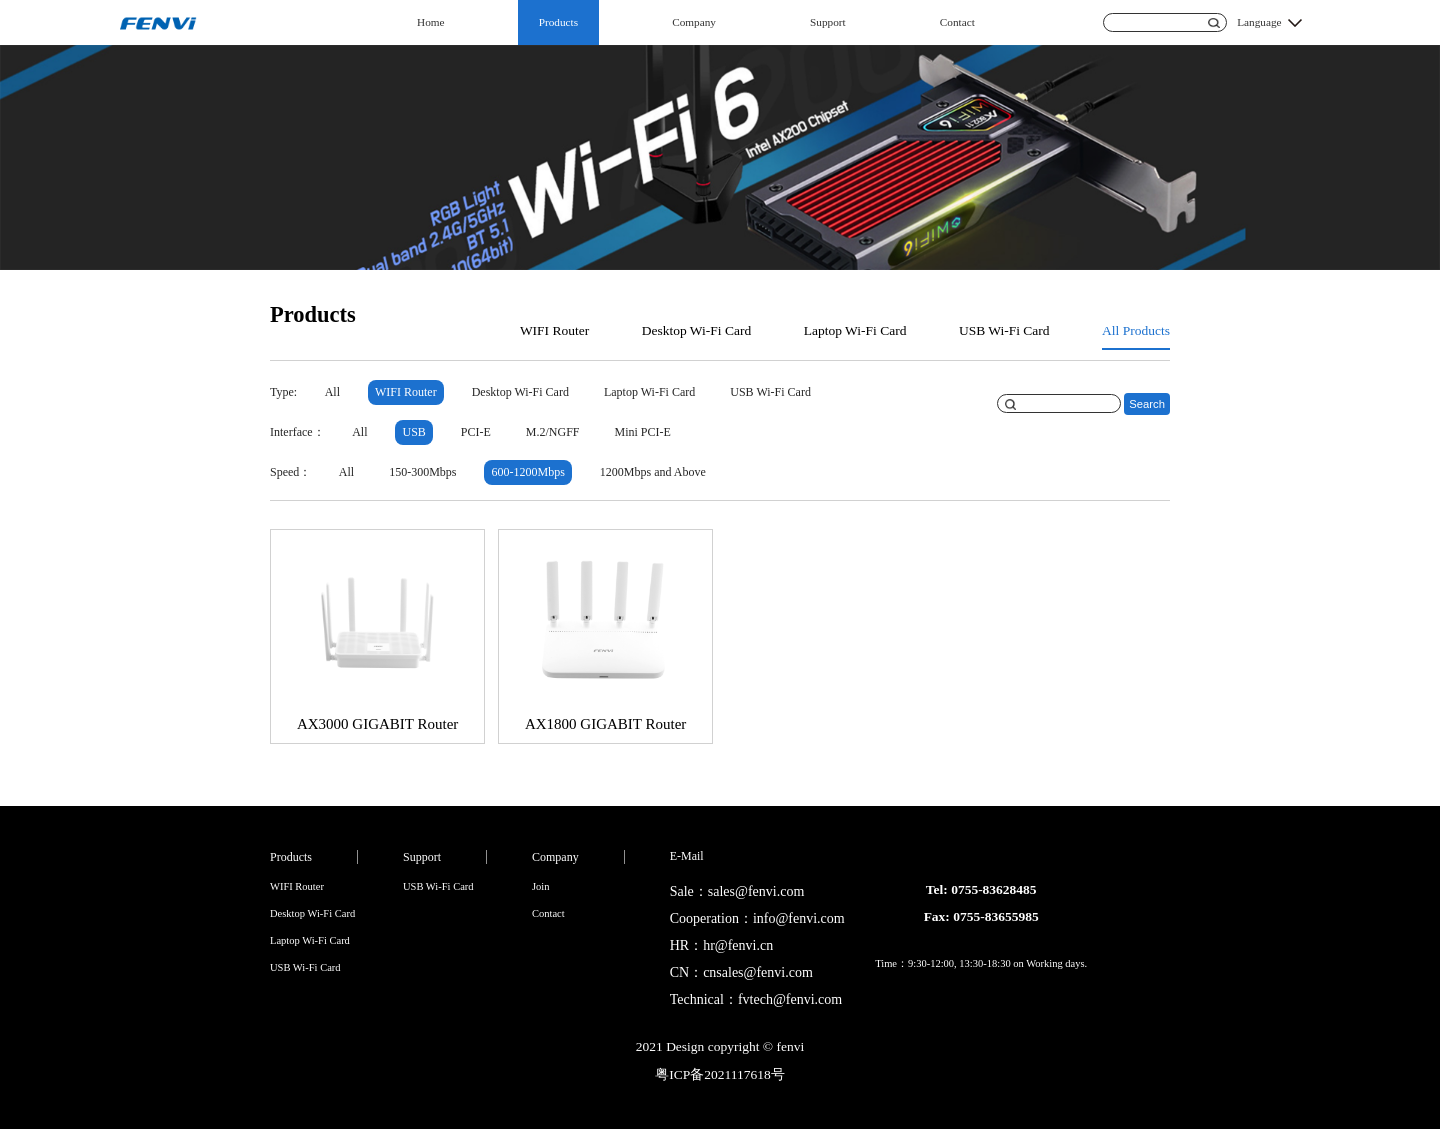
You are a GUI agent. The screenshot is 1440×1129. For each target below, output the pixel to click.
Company (694, 22)
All (332, 392)
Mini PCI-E (643, 432)
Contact (957, 22)
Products (558, 22)
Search (1147, 404)
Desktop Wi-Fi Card (696, 330)
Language (1259, 22)
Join (541, 886)
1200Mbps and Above (653, 472)
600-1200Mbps (528, 472)
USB (413, 432)
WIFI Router (554, 330)
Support (828, 22)
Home (431, 22)
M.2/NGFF (553, 432)
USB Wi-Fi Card (1004, 330)
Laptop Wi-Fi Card (855, 330)
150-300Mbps (422, 472)
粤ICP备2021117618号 (720, 1074)
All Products (1136, 330)
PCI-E (476, 432)
